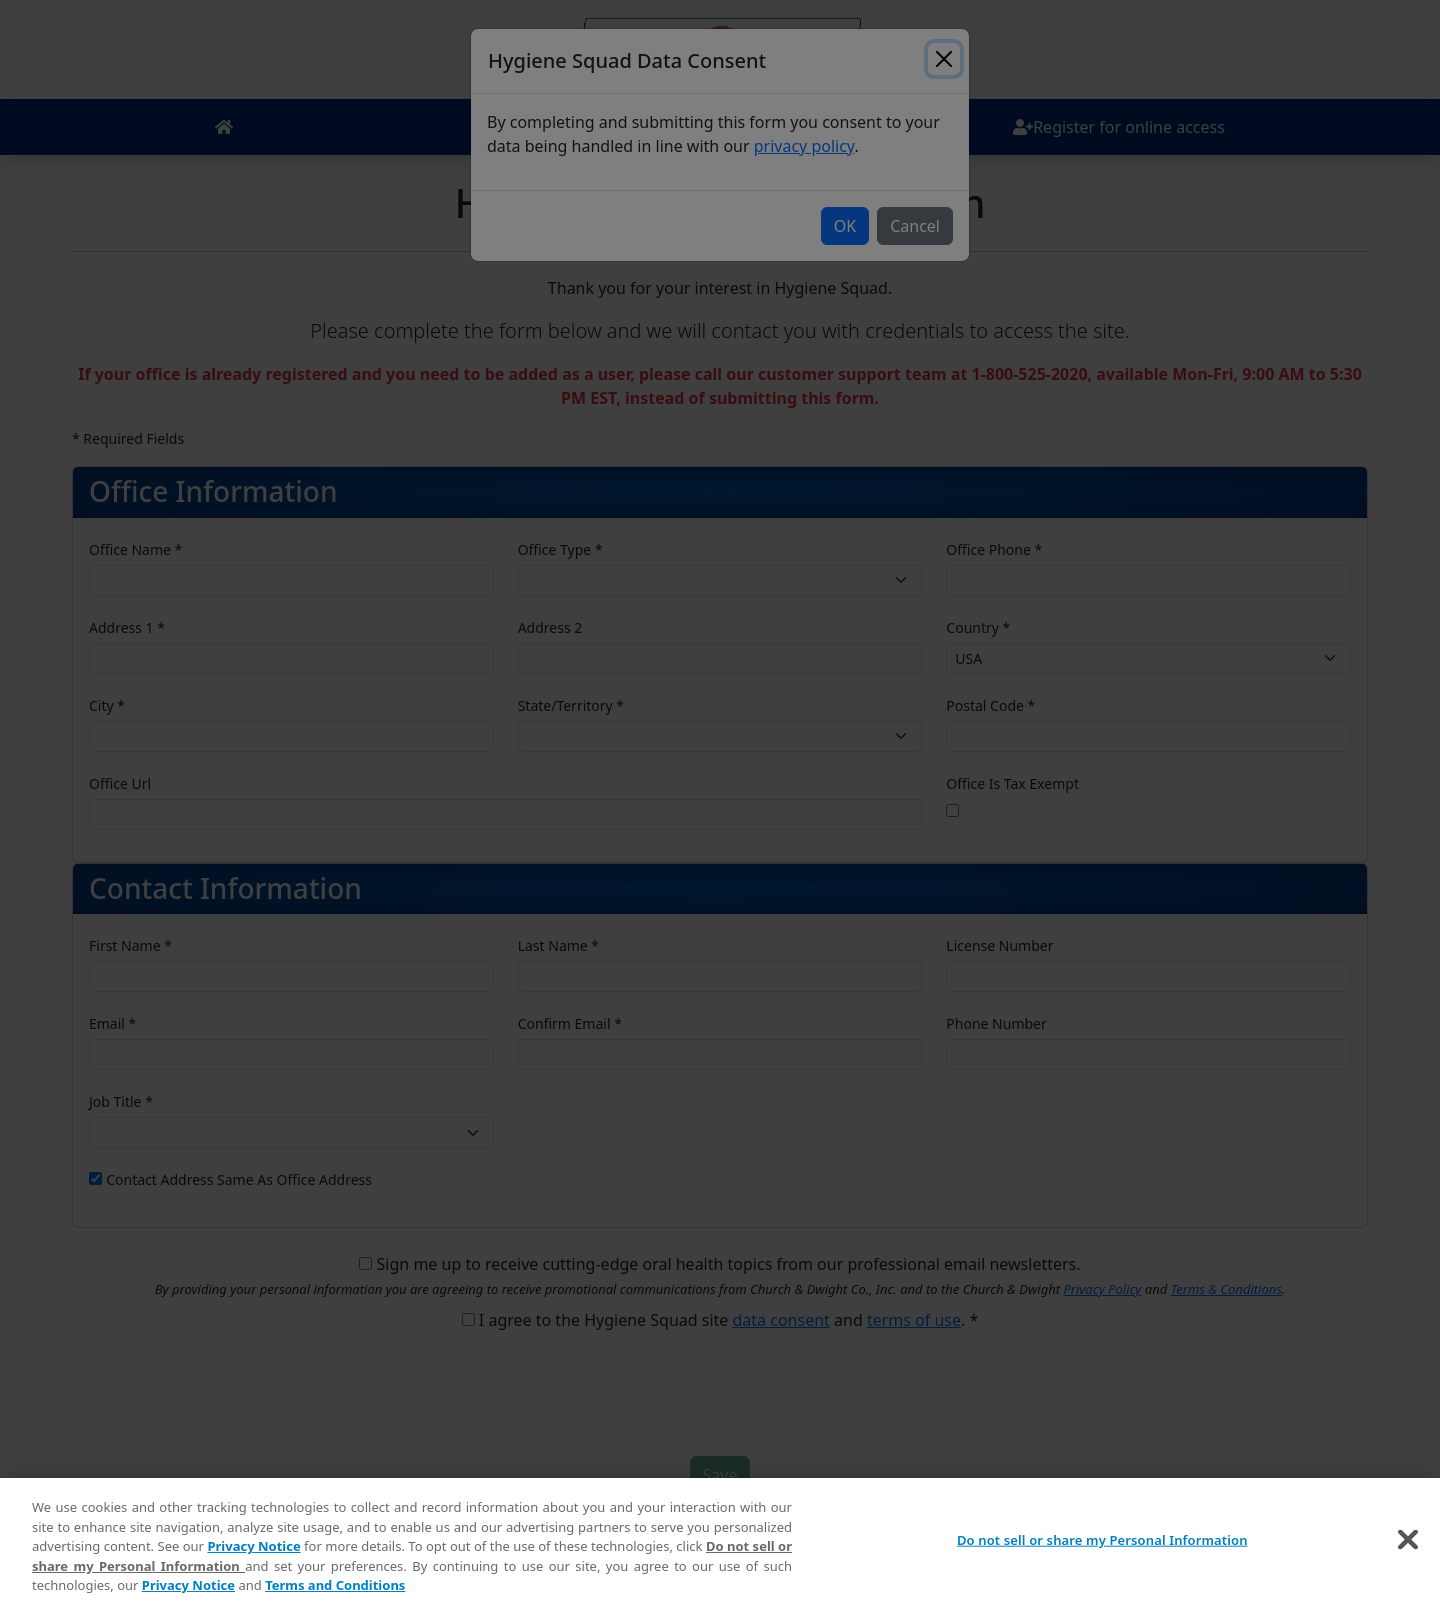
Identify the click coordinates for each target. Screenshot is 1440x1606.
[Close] (1408, 1543)
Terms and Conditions (335, 1588)
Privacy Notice (253, 1549)
